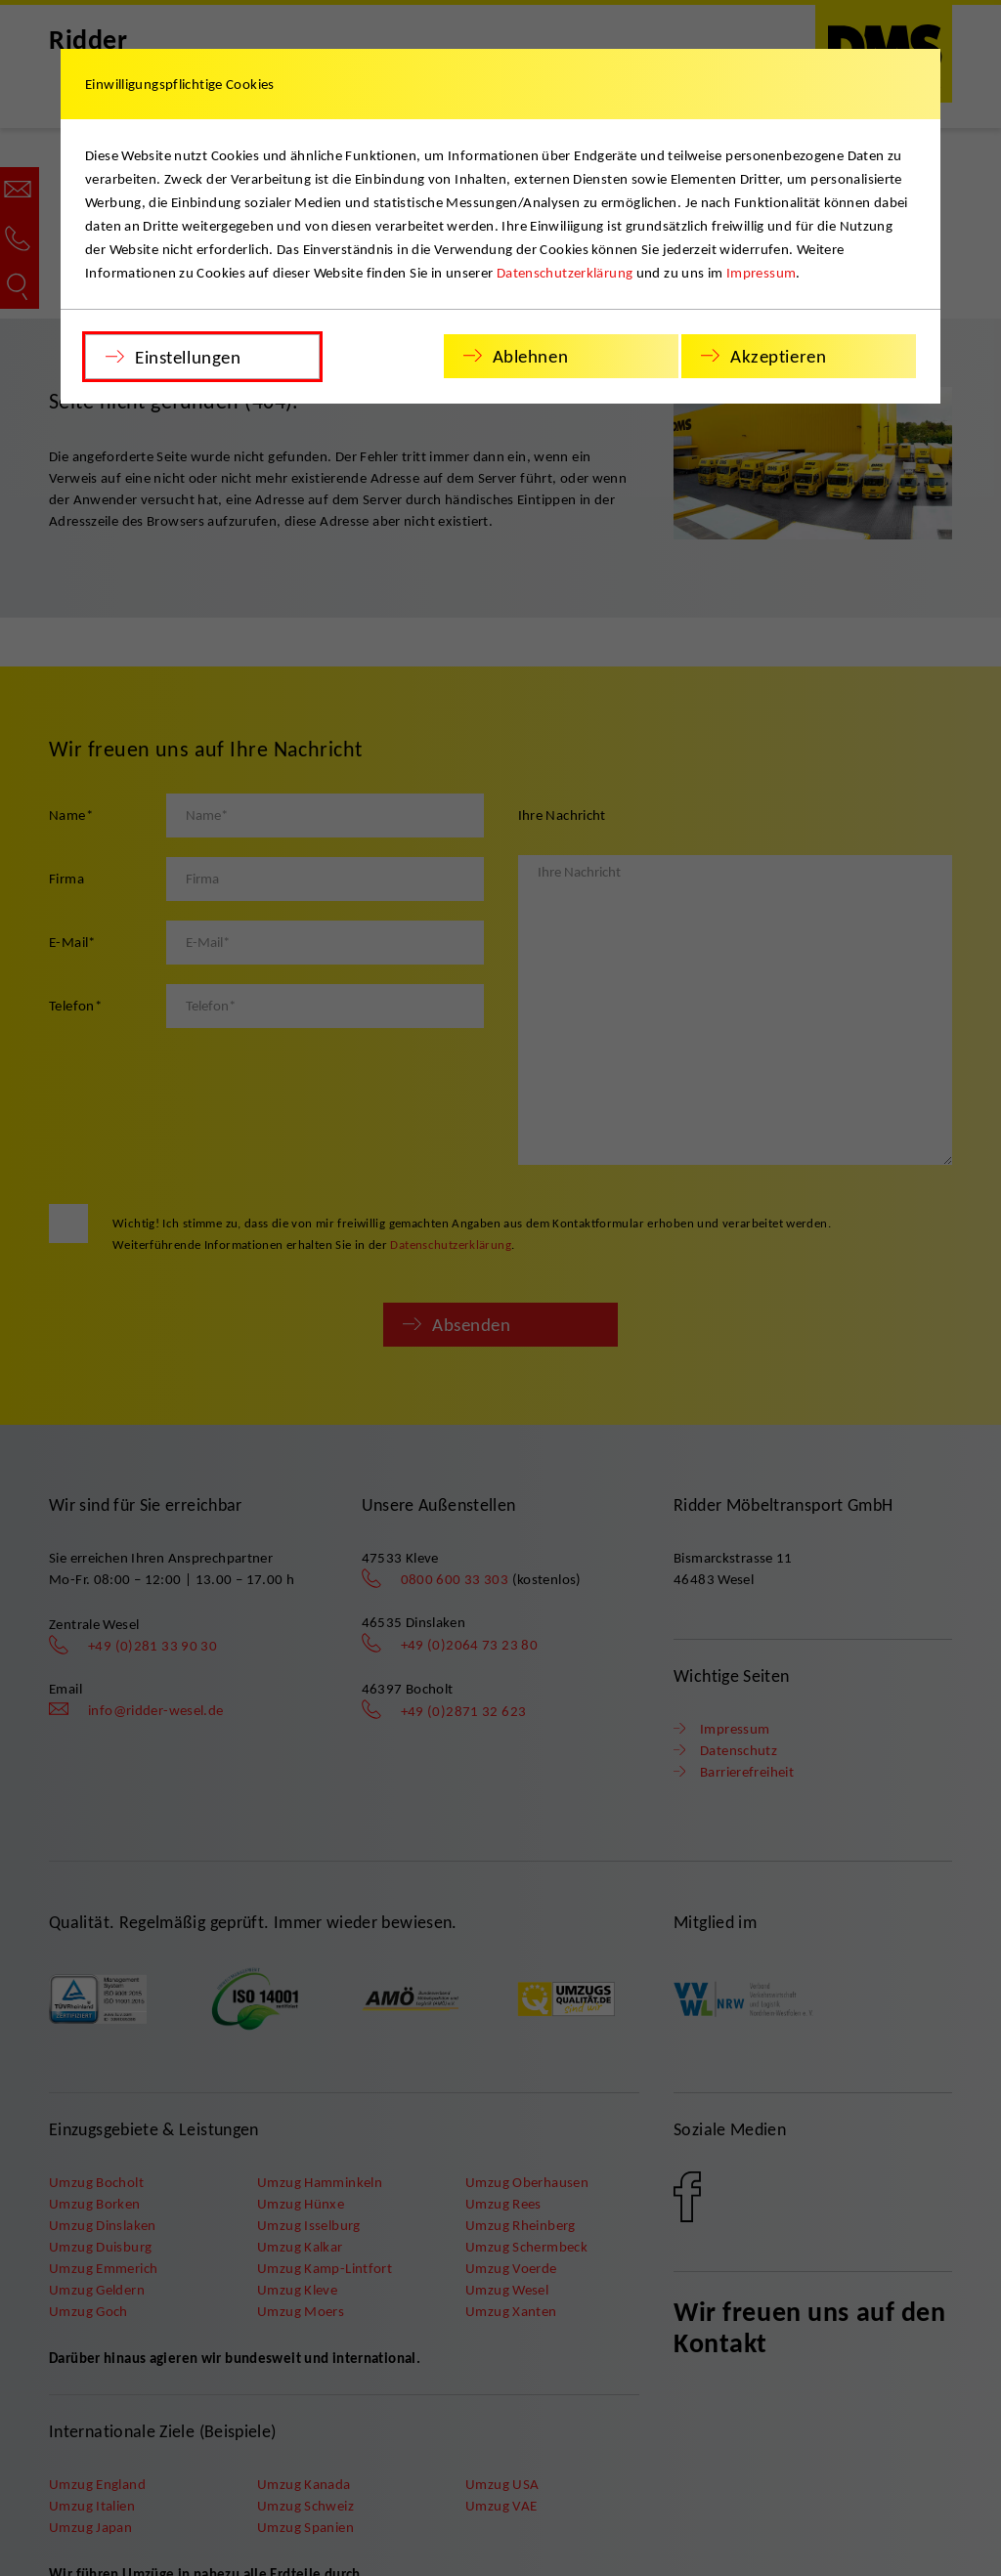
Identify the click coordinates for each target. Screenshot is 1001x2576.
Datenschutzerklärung (565, 272)
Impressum (761, 272)
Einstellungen (187, 357)
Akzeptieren (778, 356)
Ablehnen (531, 356)
